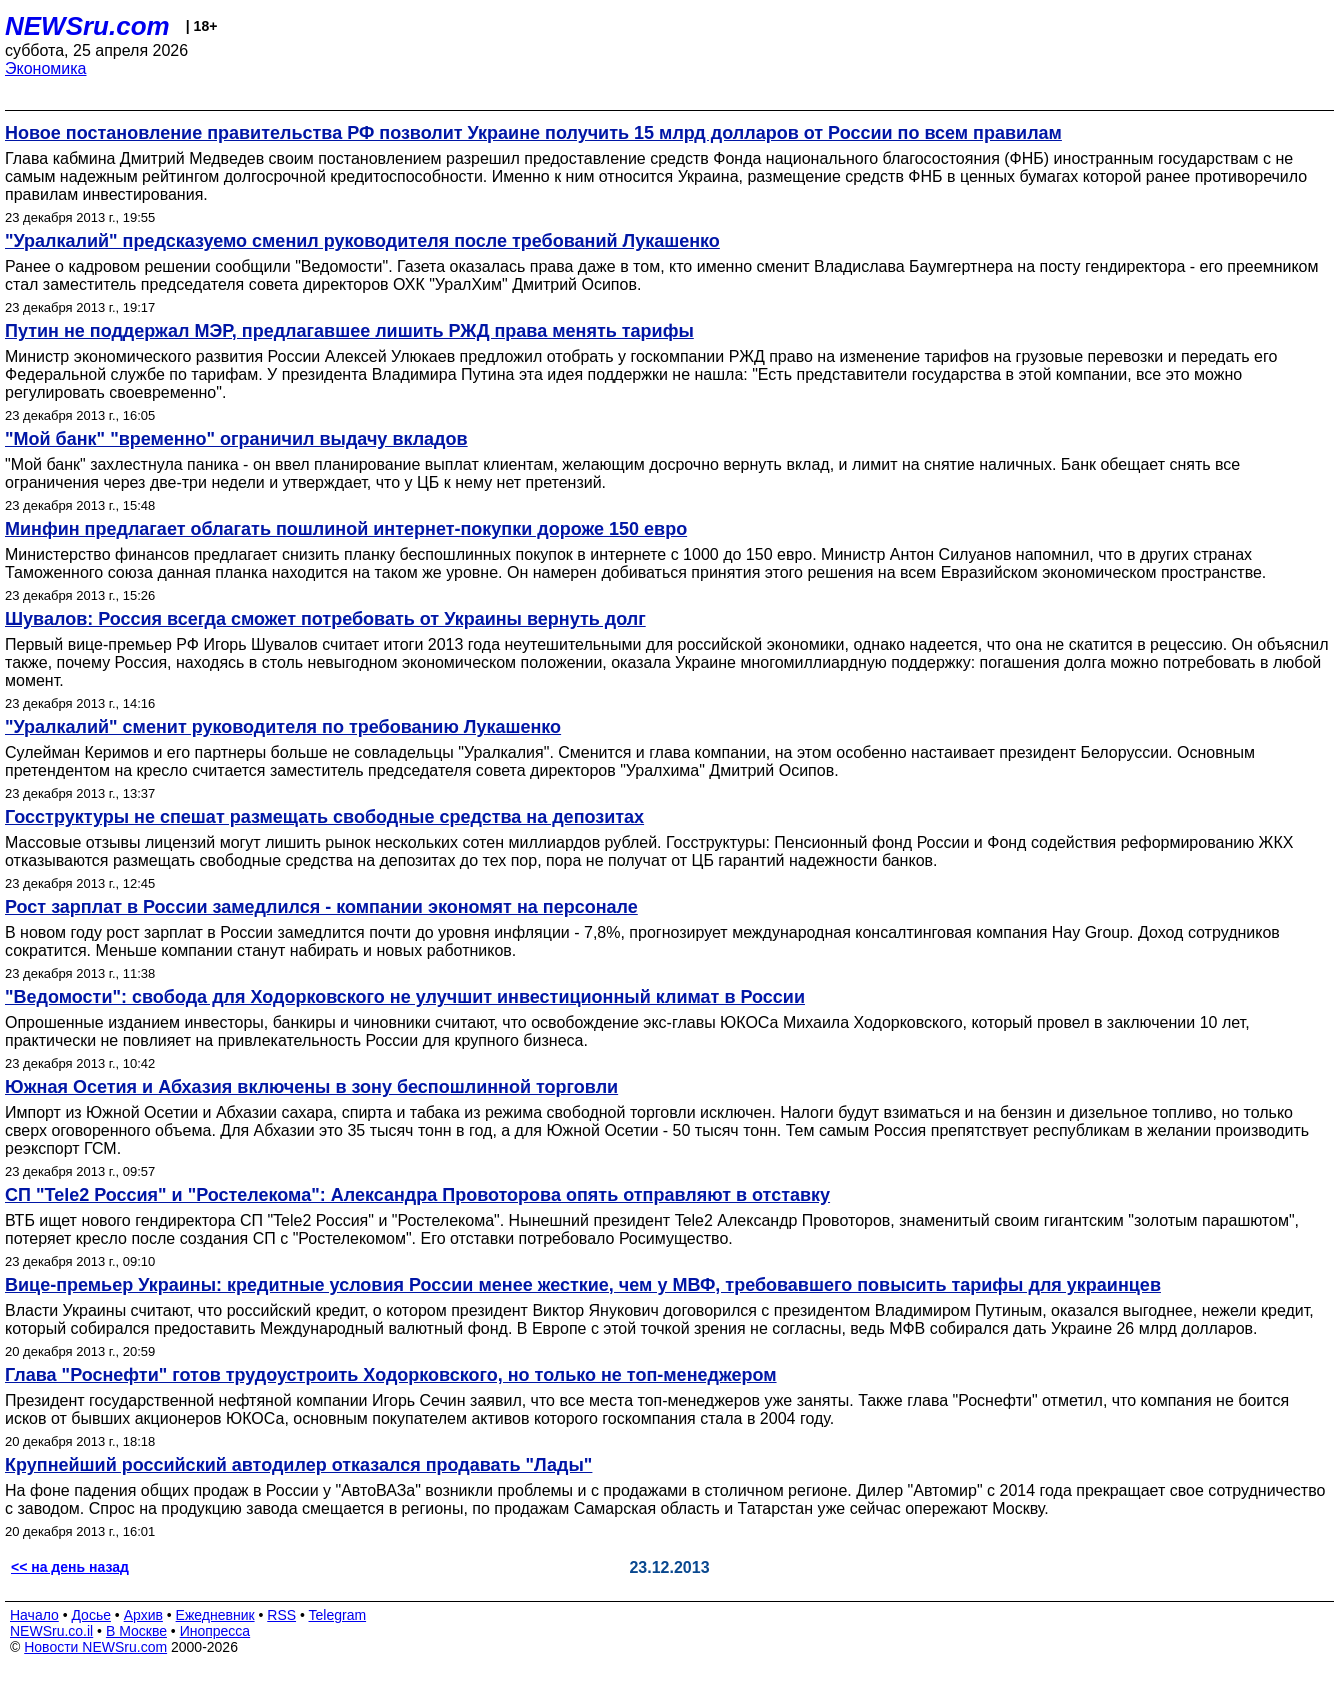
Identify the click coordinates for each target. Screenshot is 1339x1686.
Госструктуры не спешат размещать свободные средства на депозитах (324, 817)
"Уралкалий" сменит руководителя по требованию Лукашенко (283, 727)
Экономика (46, 68)
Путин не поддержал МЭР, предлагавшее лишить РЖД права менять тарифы (349, 331)
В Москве (136, 1631)
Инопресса (215, 1631)
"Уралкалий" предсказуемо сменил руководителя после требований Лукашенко (362, 241)
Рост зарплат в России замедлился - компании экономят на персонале (321, 907)
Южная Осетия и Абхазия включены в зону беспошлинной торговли (311, 1087)
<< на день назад (70, 1567)
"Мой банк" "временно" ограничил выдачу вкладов (236, 439)
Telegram (338, 1615)
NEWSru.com (87, 26)
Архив (143, 1615)
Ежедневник (215, 1615)
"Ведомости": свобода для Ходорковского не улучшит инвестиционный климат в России (405, 997)
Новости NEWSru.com (95, 1647)
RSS (281, 1615)
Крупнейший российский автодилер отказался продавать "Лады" (298, 1465)
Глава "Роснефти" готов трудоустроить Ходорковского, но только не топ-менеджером (391, 1375)
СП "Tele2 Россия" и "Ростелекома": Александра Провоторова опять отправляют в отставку (417, 1195)
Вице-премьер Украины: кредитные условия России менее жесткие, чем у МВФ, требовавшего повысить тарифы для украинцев (583, 1285)
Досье (91, 1615)
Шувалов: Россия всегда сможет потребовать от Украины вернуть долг (325, 619)
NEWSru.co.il (51, 1631)
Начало (34, 1615)
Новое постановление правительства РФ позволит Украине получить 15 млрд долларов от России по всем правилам (533, 133)
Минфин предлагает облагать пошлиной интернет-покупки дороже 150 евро (346, 529)
